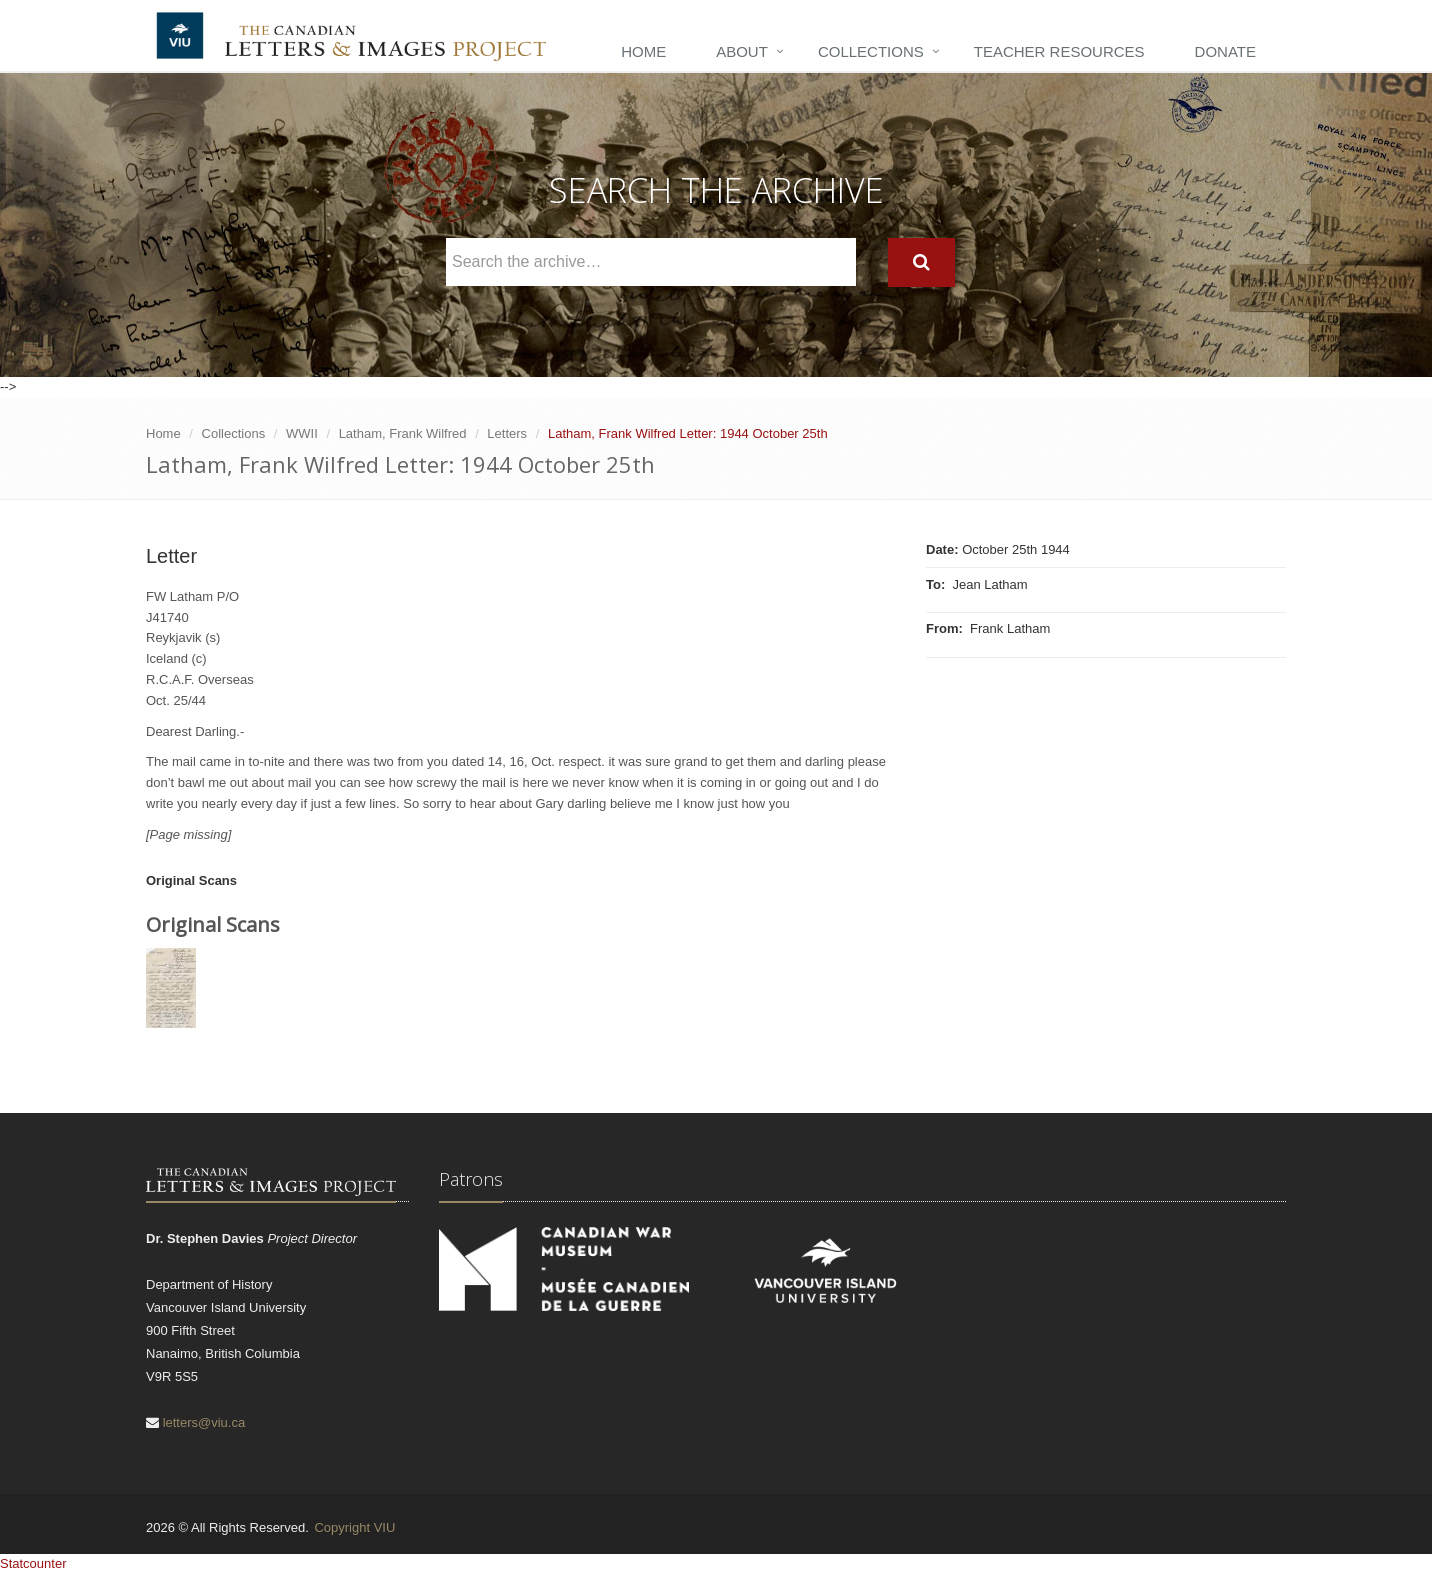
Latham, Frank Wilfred (403, 433)
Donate (1225, 51)
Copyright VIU (354, 1527)
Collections (871, 51)
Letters (507, 433)
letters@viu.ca (204, 1422)
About (742, 51)
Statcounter (33, 1563)
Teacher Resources (1059, 51)
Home (643, 51)
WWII (302, 433)
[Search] (921, 262)
